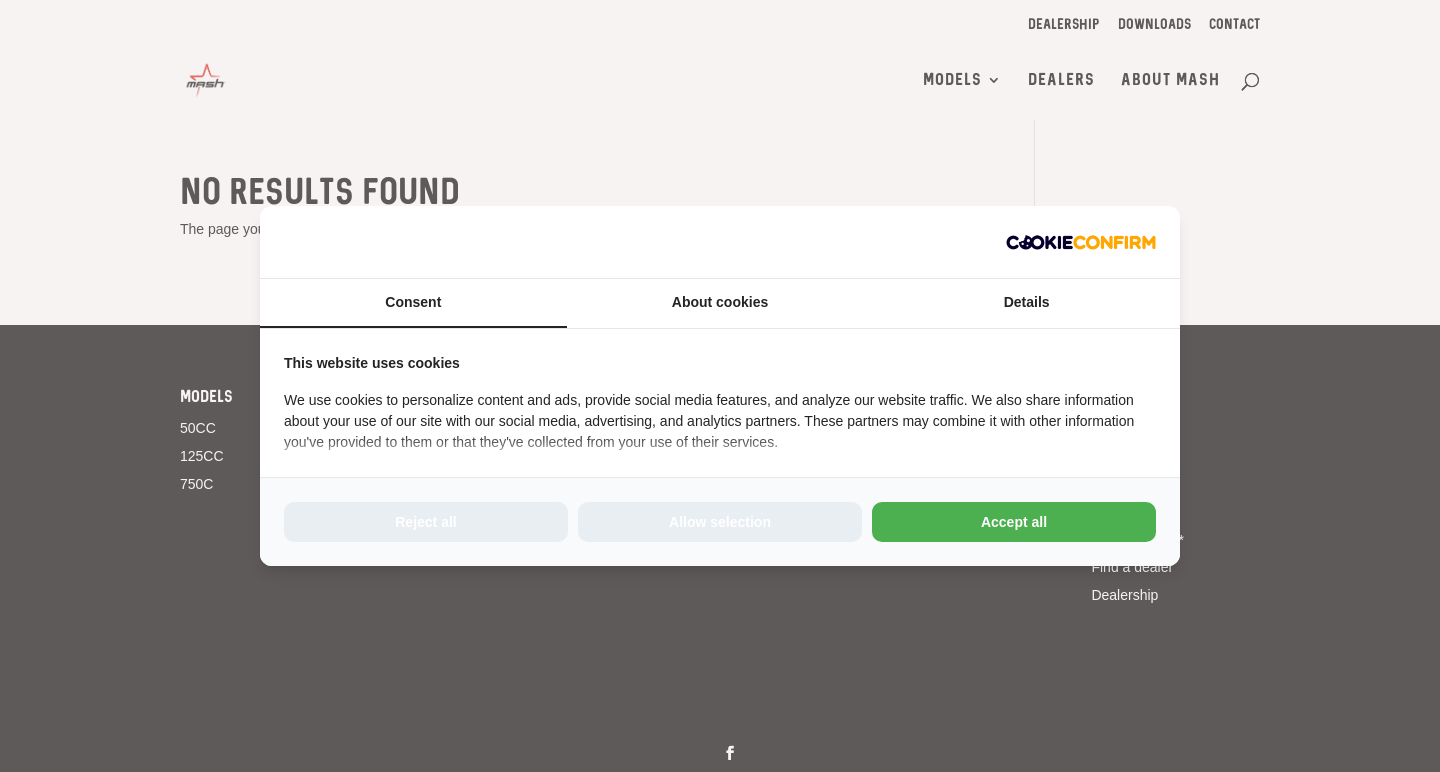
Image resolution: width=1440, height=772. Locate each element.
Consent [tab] (413, 302)
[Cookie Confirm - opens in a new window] (1081, 242)
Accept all (1014, 522)
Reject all (425, 522)
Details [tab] (1027, 302)
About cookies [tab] (720, 302)
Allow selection (720, 522)
